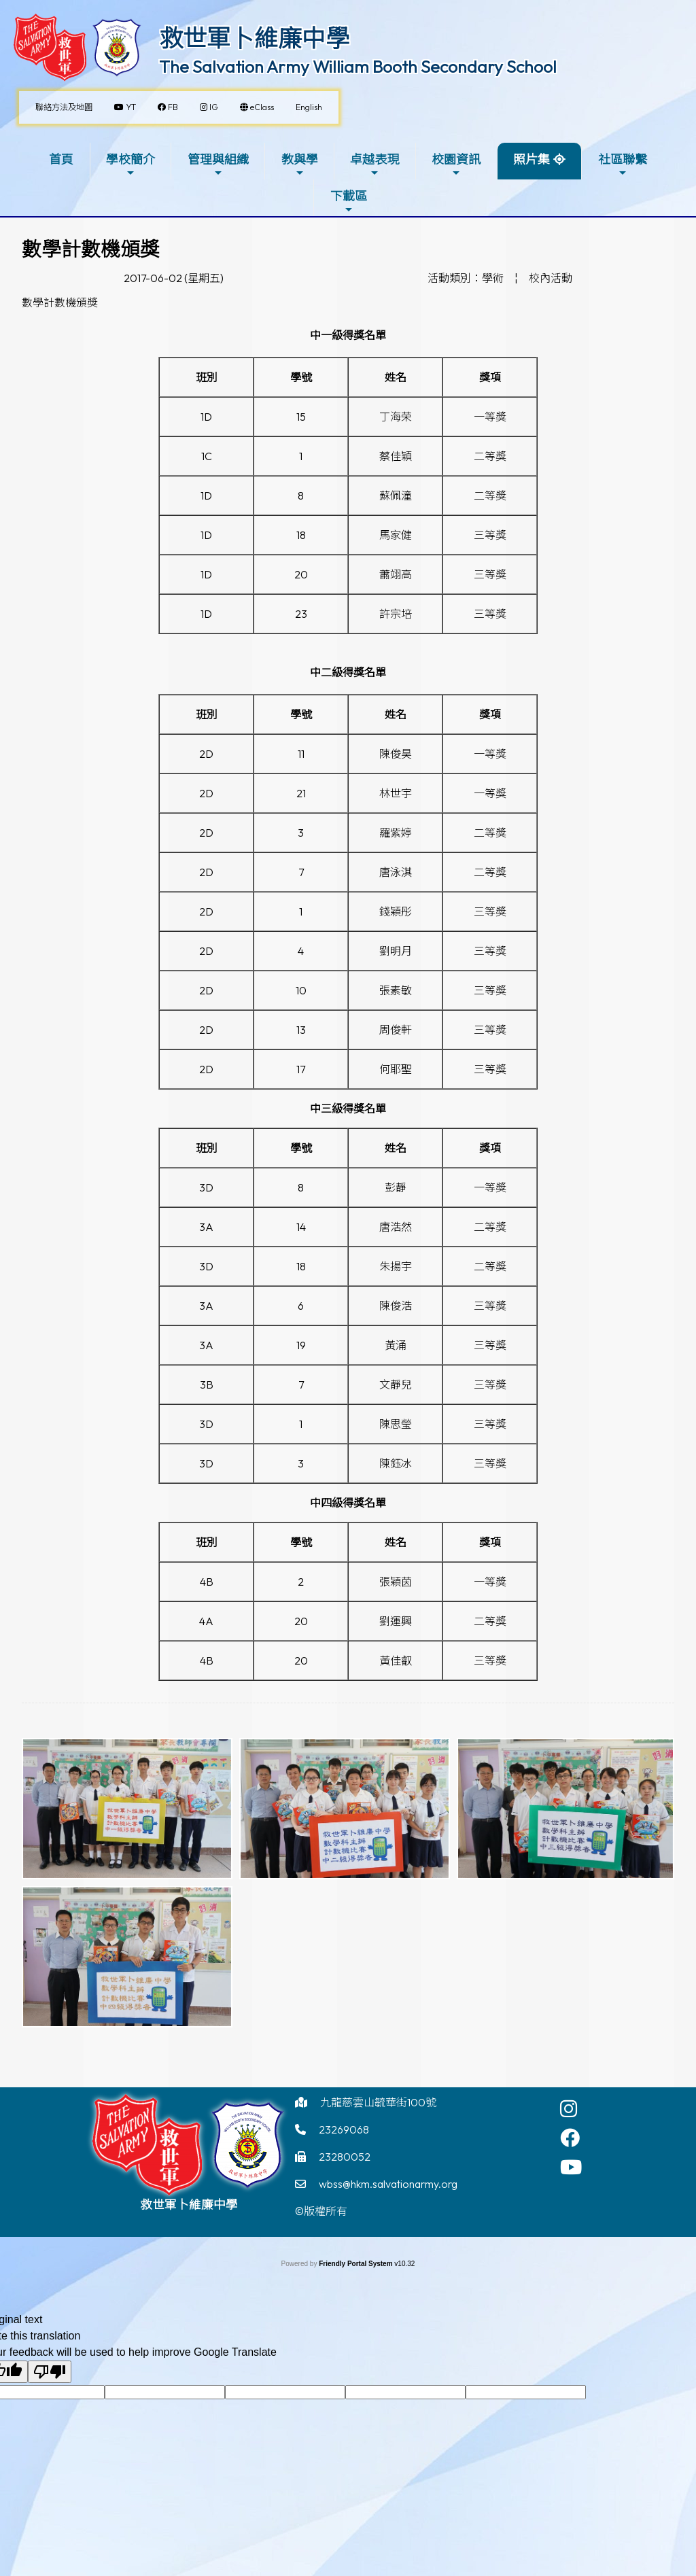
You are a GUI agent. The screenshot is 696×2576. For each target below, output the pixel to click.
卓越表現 (374, 165)
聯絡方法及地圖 (63, 107)
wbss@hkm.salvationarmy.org (388, 2184)
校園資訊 (456, 165)
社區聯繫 (622, 165)
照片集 (531, 159)
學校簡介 (130, 165)
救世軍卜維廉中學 (254, 38)
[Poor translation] (49, 2372)
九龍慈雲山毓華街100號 (378, 2102)
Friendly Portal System (356, 2263)
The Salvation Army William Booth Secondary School (358, 66)
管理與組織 (218, 165)
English (309, 107)
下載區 (348, 201)
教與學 (299, 165)
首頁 (61, 159)
